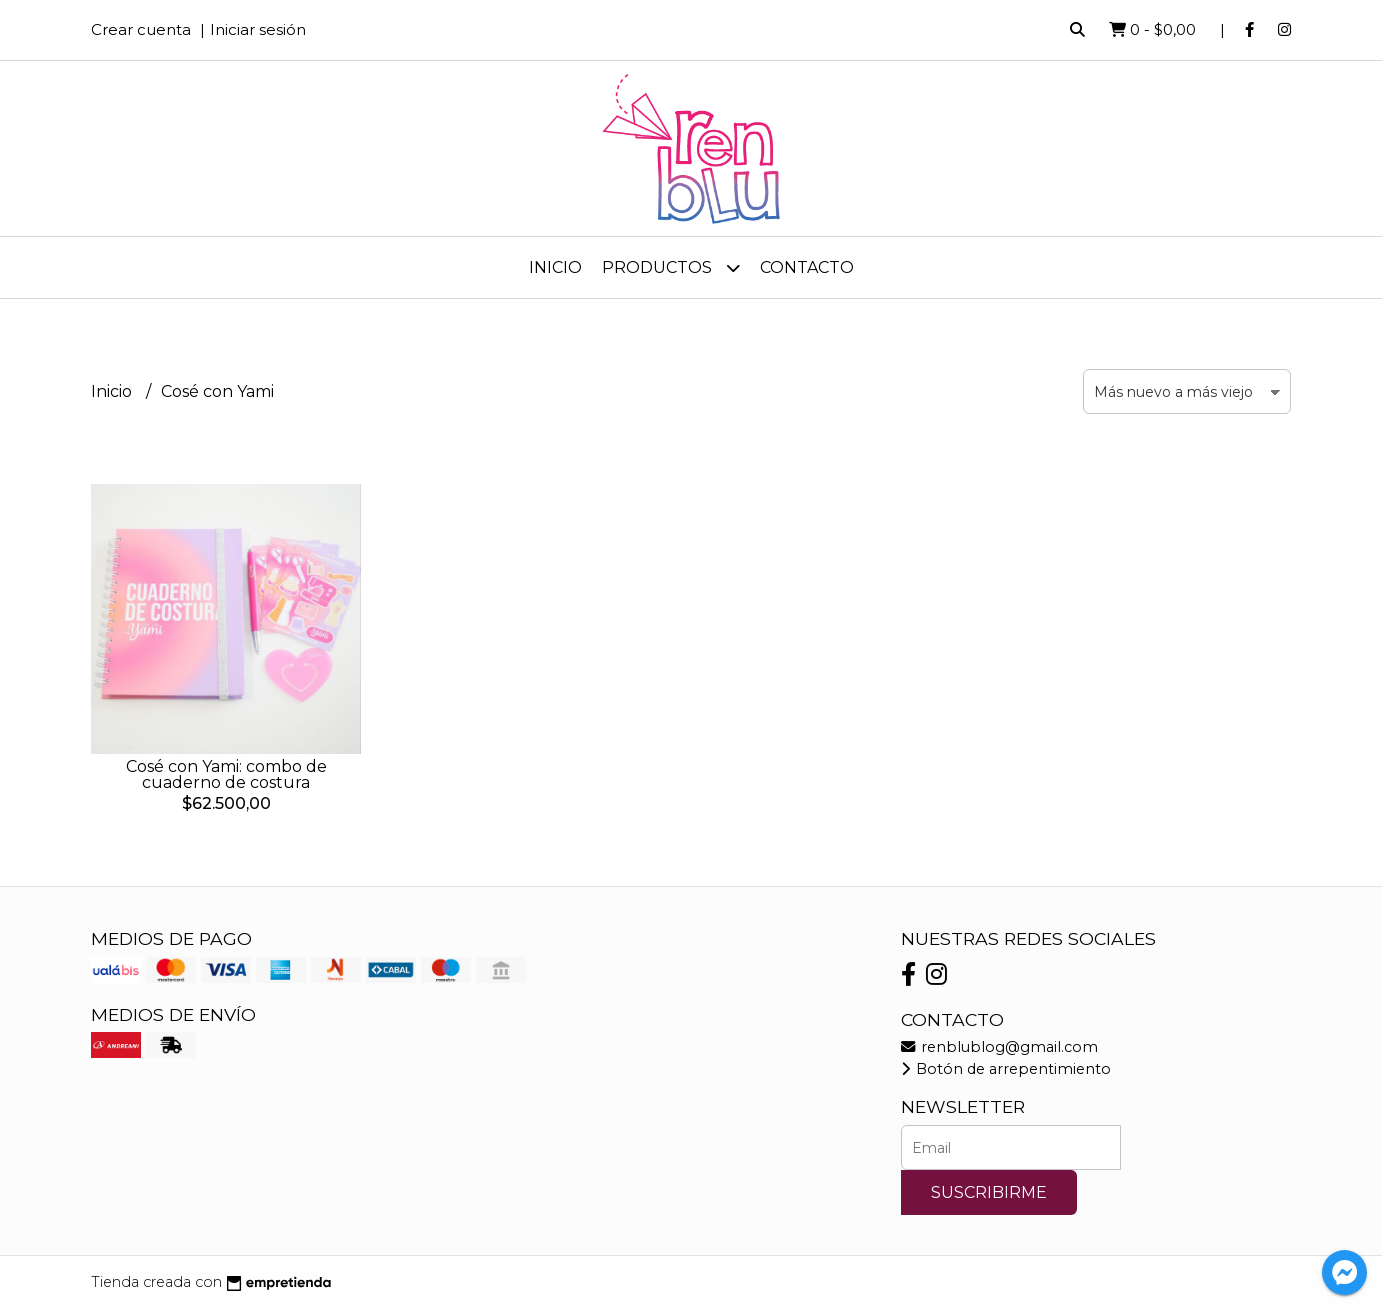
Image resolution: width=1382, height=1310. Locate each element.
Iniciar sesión (258, 29)
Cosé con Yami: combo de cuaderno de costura (226, 774)
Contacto (807, 267)
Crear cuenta (141, 29)
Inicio (555, 267)
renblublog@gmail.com (999, 1047)
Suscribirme (989, 1192)
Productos (671, 267)
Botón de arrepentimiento (1006, 1069)
